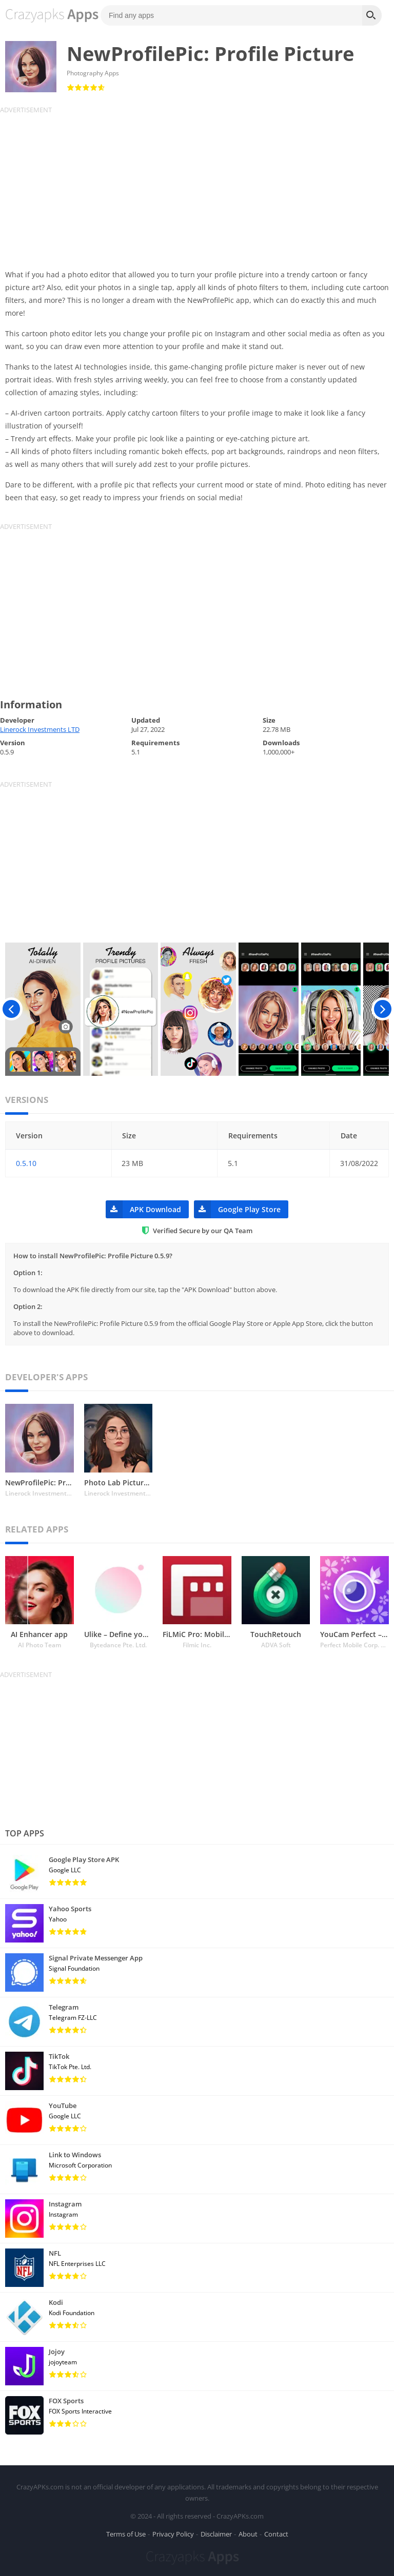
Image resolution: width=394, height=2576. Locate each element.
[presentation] (11, 1009)
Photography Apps (93, 73)
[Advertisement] (197, 186)
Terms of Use (126, 2532)
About (248, 2532)
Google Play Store (237, 1209)
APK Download (143, 1209)
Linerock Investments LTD (40, 729)
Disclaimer (216, 2532)
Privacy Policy (173, 2532)
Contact (276, 2532)
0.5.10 (26, 1163)
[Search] (372, 15)
